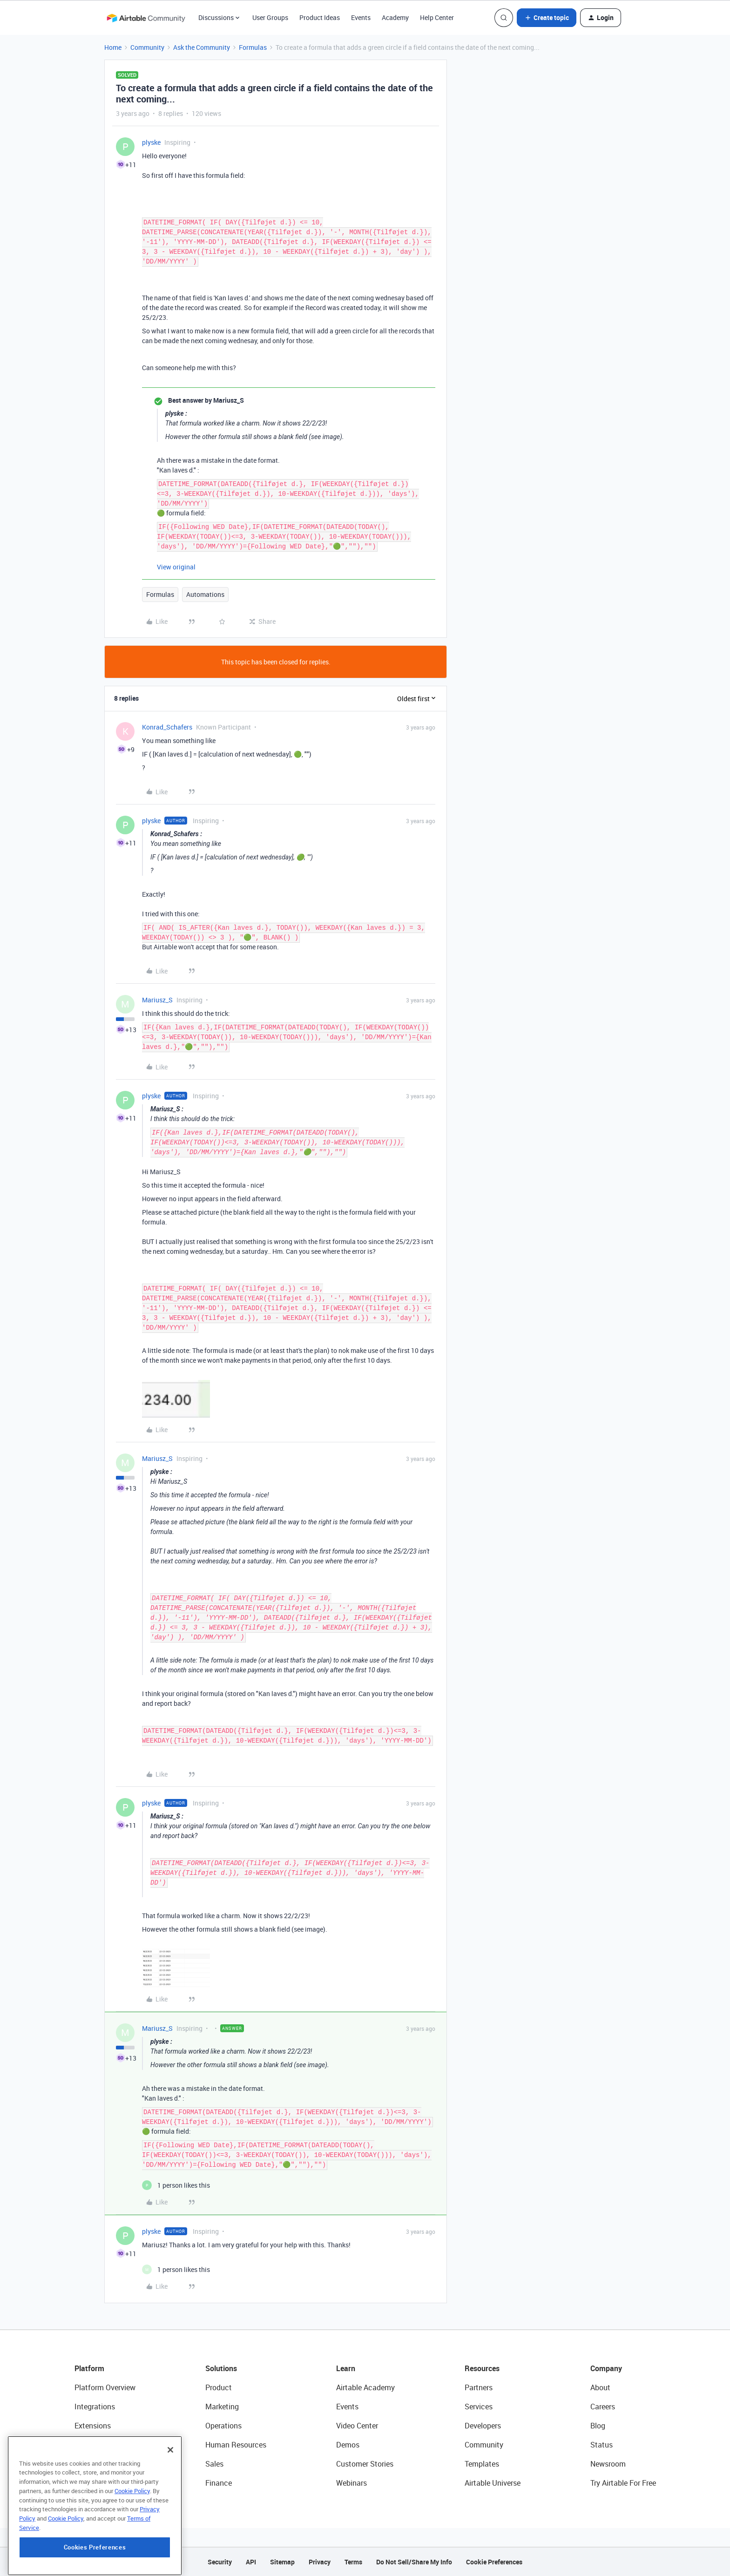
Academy (395, 17)
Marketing (222, 2406)
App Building (95, 2445)
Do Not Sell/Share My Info (414, 2561)
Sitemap (282, 2561)
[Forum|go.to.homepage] (145, 17)
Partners (479, 2387)
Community (147, 47)
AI (77, 2464)
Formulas (253, 47)
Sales (214, 2464)
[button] (546, 17)
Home (113, 47)
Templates (482, 2464)
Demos (347, 2445)
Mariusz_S (157, 999)
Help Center (437, 17)
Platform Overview (104, 2387)
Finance (218, 2483)
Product (218, 2387)
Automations (205, 594)
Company (606, 2368)
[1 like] (176, 2185)
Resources (482, 2368)
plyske (151, 142)
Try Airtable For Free (623, 2483)
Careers (602, 2406)
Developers (483, 2425)
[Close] (170, 2500)
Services (479, 2406)
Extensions (92, 2425)
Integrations (94, 2406)
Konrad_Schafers (167, 727)
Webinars (351, 2483)
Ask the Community (201, 47)
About (600, 2387)
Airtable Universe (492, 2483)
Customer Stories (364, 2464)
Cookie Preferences (494, 2561)
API (251, 2561)
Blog (597, 2425)
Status (601, 2445)
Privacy (320, 2561)
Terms (353, 2561)
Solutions (221, 2368)
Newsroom (608, 2464)
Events (361, 17)
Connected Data (101, 2483)
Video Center (357, 2425)
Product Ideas (319, 17)
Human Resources (235, 2445)
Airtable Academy (365, 2387)
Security (220, 2561)
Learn (345, 2368)
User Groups (270, 17)
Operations (223, 2425)
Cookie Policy (132, 2541)
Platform (89, 2368)
